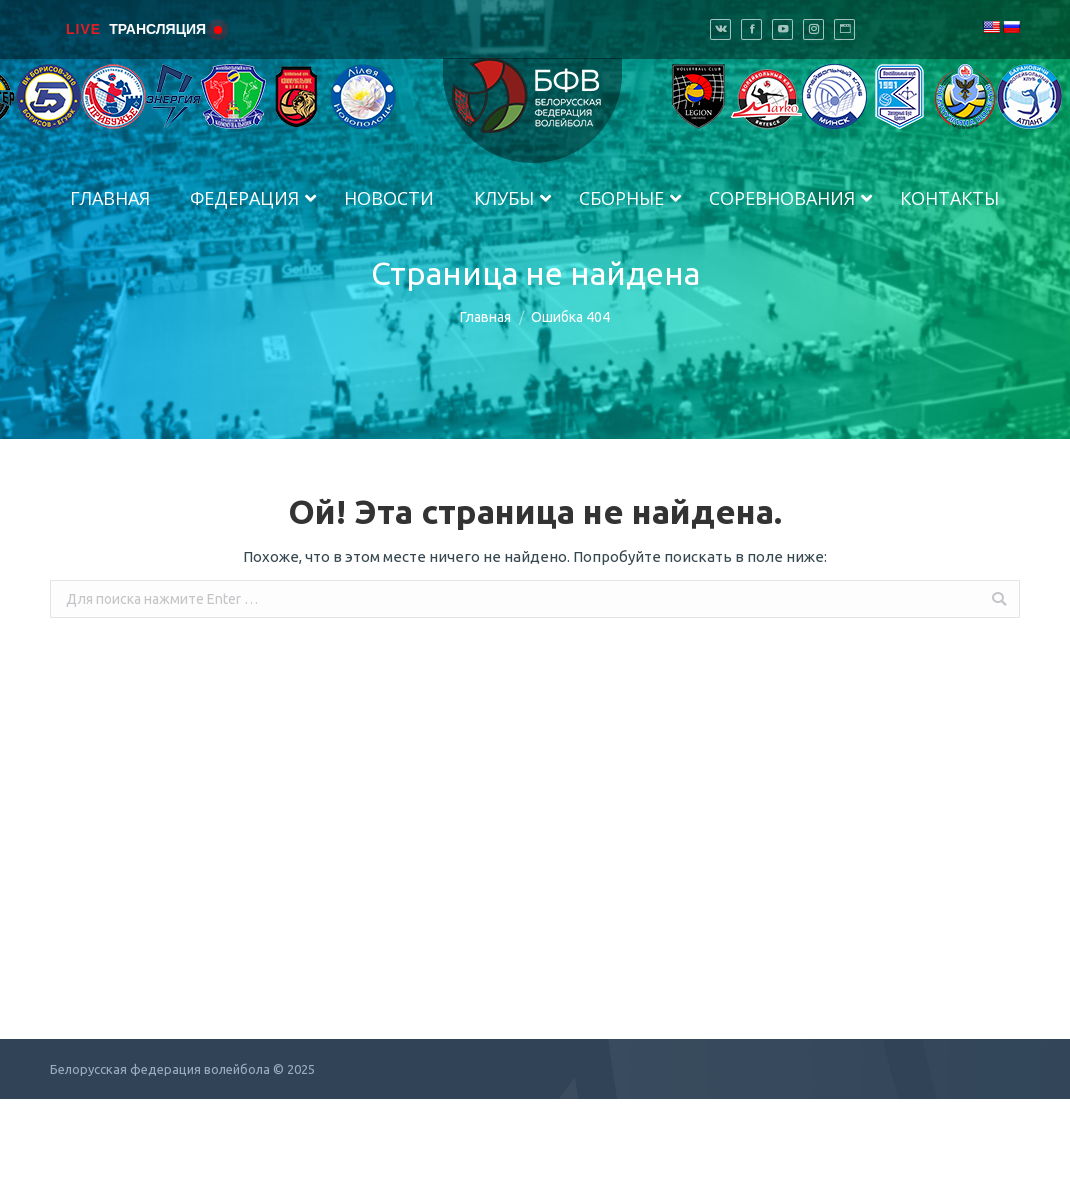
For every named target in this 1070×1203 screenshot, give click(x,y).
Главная (485, 317)
